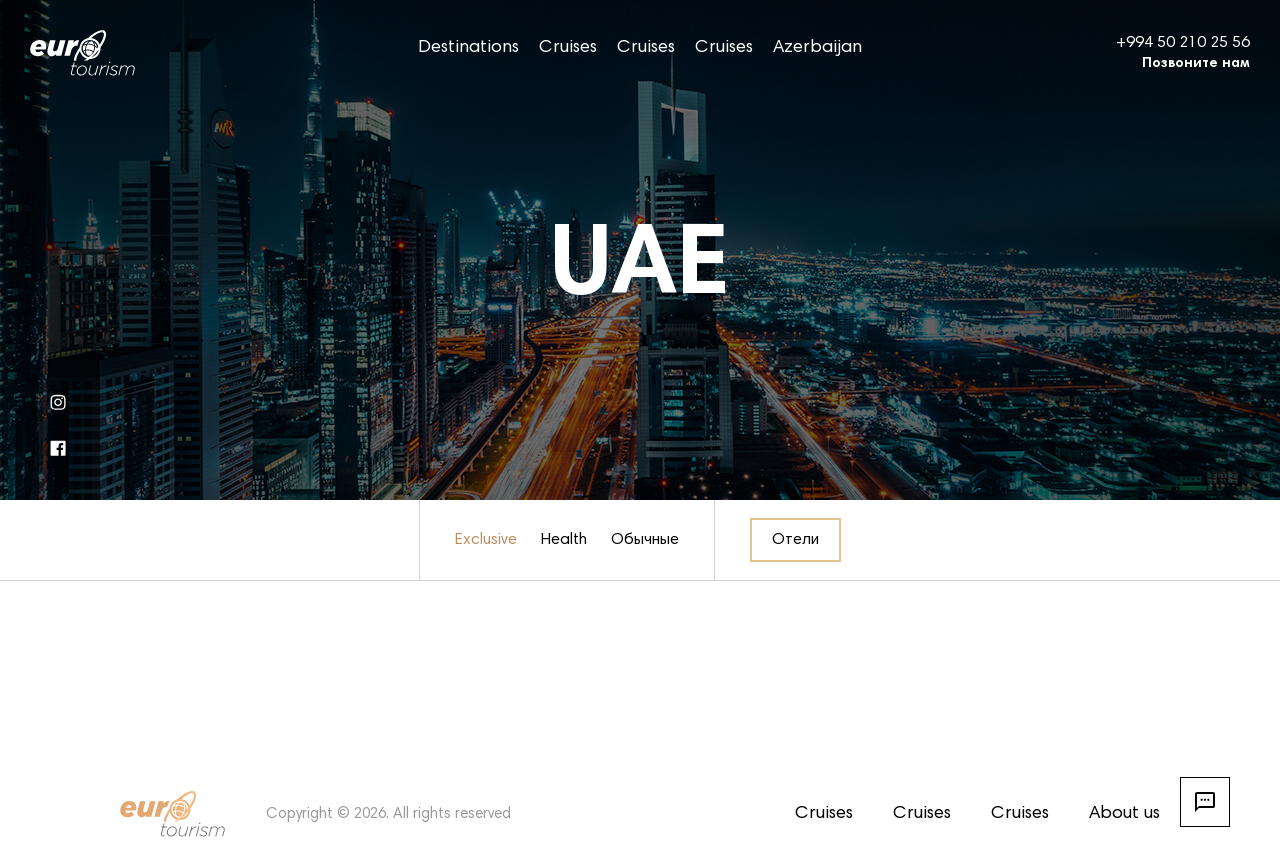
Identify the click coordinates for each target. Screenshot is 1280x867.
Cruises (568, 48)
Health (564, 540)
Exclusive (486, 540)
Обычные (645, 540)
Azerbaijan (817, 48)
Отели (795, 540)
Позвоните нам (1196, 64)
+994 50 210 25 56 (1183, 43)
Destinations (468, 48)
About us (1124, 814)
